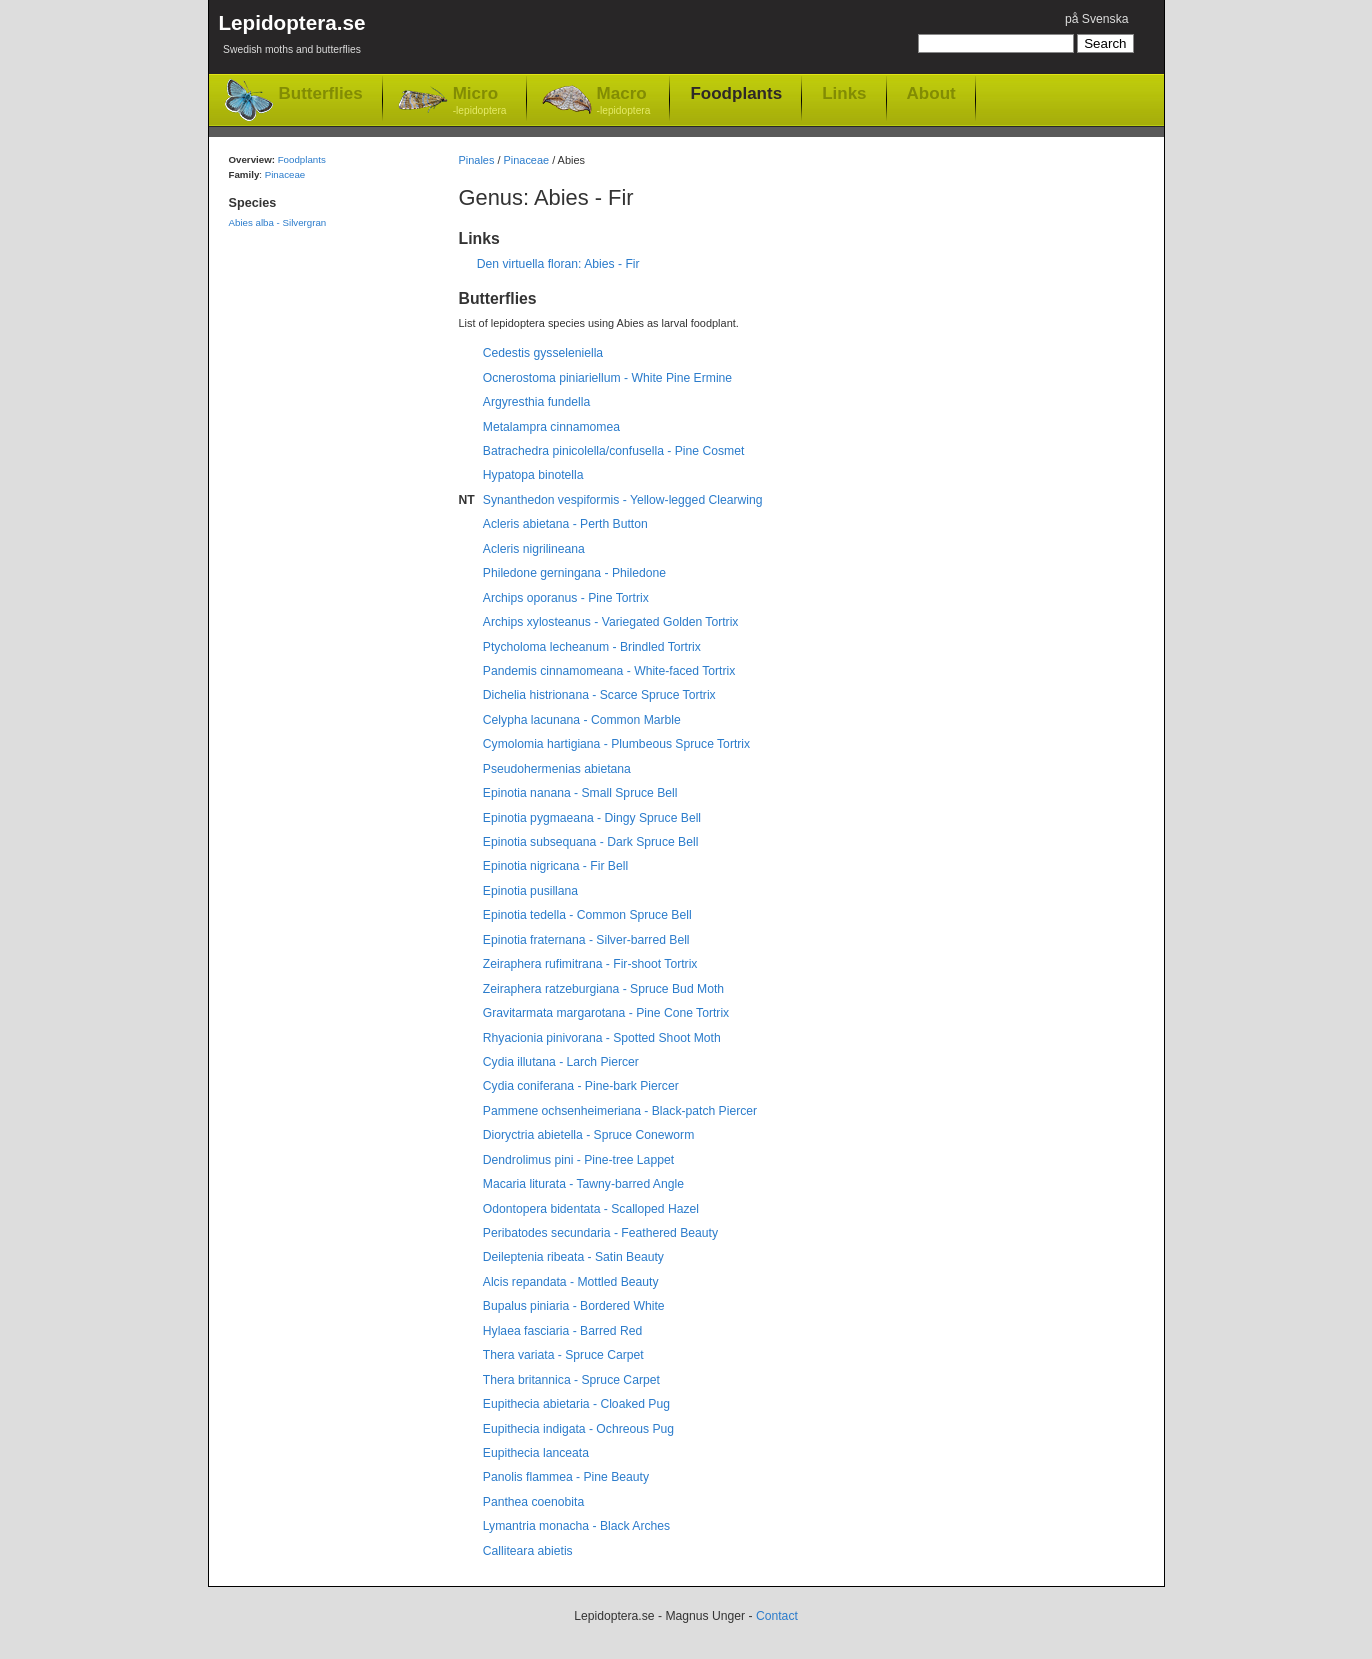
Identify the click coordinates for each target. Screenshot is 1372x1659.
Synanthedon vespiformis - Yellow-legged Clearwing (623, 500)
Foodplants (736, 93)
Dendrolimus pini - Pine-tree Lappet (578, 1160)
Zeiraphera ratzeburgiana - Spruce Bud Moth (603, 989)
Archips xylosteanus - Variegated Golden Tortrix (611, 622)
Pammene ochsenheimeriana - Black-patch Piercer (620, 1111)
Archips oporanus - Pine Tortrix (566, 598)
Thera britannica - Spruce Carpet (571, 1380)
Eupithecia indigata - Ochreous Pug (578, 1429)
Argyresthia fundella (536, 402)
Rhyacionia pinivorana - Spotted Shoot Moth (602, 1038)
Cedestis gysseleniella (543, 353)
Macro (624, 101)
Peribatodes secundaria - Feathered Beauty (600, 1233)
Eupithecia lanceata (536, 1453)
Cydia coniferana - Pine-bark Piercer (581, 1086)
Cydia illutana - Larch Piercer (561, 1062)
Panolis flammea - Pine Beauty (566, 1477)
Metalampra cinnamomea (551, 427)
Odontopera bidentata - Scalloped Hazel (591, 1209)
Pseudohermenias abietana (557, 769)
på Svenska (1097, 19)
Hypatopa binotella (533, 475)
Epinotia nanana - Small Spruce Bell (580, 793)
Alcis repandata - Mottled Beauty (571, 1282)
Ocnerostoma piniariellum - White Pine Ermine (607, 378)
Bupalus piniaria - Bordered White (574, 1306)
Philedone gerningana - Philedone (574, 573)
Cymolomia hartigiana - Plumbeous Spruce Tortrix (616, 744)
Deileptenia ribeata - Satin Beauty (573, 1257)
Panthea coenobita (533, 1502)
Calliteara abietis (528, 1551)
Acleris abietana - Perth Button (565, 524)
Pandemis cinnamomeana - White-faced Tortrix (609, 671)
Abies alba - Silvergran (278, 222)
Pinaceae (527, 160)
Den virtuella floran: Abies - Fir (558, 264)
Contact (777, 1616)
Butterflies (321, 93)
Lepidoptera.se (292, 37)
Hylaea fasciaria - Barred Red (562, 1331)
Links (844, 93)
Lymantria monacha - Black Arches (576, 1526)
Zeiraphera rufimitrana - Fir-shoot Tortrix (590, 964)
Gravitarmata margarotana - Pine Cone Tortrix (606, 1013)
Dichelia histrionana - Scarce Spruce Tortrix (599, 695)
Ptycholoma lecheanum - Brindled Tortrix (592, 647)
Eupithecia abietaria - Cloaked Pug (576, 1404)
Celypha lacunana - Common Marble (582, 720)
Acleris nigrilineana (534, 549)
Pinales (477, 160)
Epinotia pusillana (530, 891)
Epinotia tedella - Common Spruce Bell (587, 915)
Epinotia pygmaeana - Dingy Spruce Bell (592, 818)
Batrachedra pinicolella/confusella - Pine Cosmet (614, 451)
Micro (480, 101)
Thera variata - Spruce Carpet (563, 1355)
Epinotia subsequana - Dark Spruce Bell (591, 842)
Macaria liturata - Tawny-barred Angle (583, 1184)
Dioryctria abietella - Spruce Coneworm (588, 1135)
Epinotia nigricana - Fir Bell (555, 866)
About (931, 93)
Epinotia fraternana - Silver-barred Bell (586, 940)
